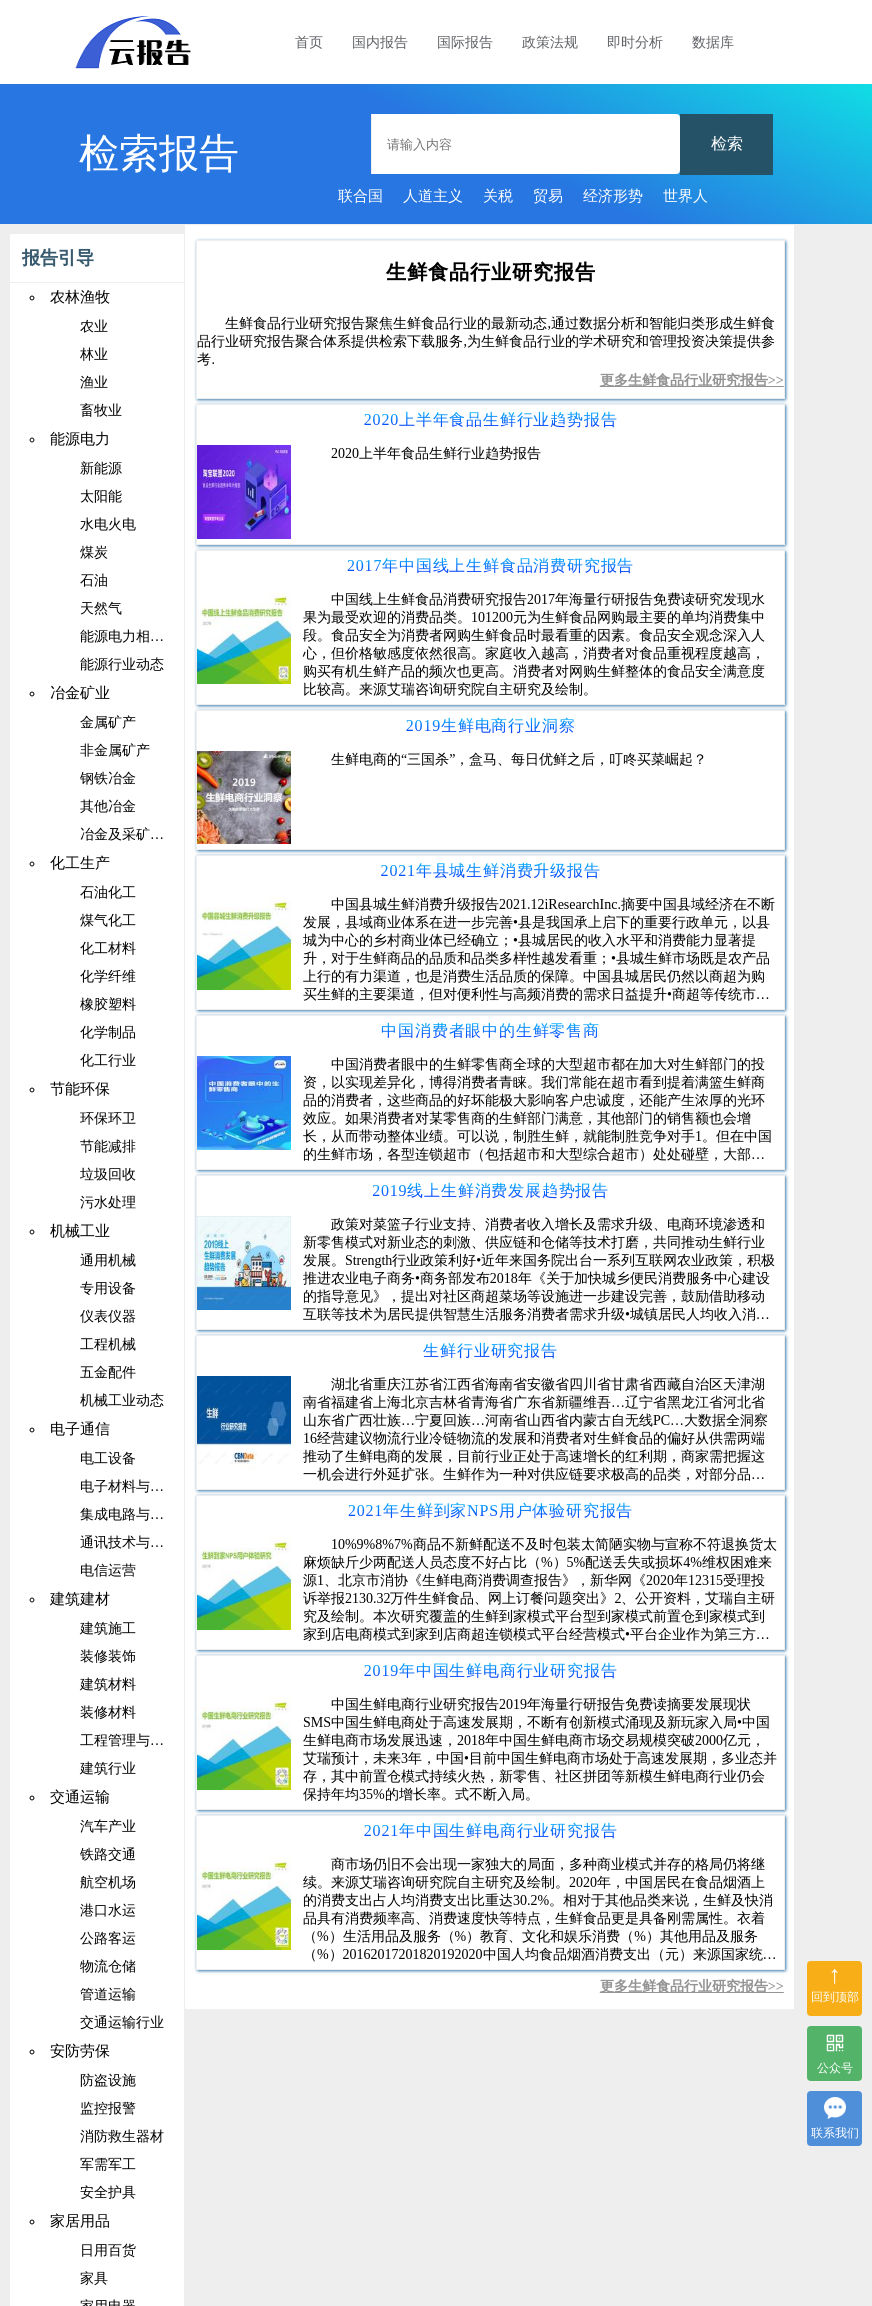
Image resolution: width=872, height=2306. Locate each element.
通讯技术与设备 (129, 1542)
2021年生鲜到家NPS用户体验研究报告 (490, 1510)
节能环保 (80, 1089)
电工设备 (108, 1458)
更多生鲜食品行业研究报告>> (692, 380)
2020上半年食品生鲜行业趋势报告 (491, 419)
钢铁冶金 (108, 778)
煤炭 (94, 552)
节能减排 (108, 1146)
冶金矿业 (80, 693)
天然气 (101, 608)
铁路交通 (108, 1854)
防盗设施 (108, 2080)
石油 (94, 580)
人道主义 (433, 196)
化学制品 (108, 1032)
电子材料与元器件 (136, 1486)
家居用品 (80, 2221)
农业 (94, 326)
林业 (94, 354)
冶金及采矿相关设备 (143, 834)
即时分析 (635, 42)
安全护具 (108, 2192)
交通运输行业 (122, 2022)
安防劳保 (80, 2051)
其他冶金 (108, 806)
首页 (309, 42)
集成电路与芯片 (129, 1514)
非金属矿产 (115, 750)
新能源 (101, 468)
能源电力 (80, 439)
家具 (94, 2278)
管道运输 (108, 1994)
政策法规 (550, 42)
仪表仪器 (108, 1316)
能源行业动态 (122, 664)
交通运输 (80, 1797)
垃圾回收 (108, 1174)
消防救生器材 (122, 2136)
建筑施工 (108, 1628)
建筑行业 (108, 1768)
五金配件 (108, 1372)
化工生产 (80, 863)
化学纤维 (108, 976)
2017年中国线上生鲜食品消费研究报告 (490, 565)
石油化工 (108, 892)
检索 (727, 143)
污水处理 (108, 1202)
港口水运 (108, 1910)
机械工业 (80, 1231)
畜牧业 (101, 410)
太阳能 (101, 496)
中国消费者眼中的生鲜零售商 (490, 1030)
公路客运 (108, 1938)
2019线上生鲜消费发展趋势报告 (490, 1190)
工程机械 (108, 1344)
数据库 (713, 42)
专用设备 (108, 1288)
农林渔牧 (80, 297)
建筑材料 (108, 1684)
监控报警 (108, 2108)
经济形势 (613, 196)
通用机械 (108, 1260)
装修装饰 (108, 1656)
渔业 (94, 382)
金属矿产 (108, 722)
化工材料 (108, 948)
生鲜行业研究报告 (490, 1350)
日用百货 (108, 2250)
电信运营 (108, 1570)
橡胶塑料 (108, 1004)
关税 (498, 196)
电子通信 (80, 1429)
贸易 (548, 196)
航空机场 (108, 1882)
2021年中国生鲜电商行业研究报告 (491, 1830)
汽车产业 (108, 1826)
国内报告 (380, 42)
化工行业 (108, 1060)
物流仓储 (108, 1966)
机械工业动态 (122, 1400)
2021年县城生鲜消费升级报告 (491, 870)
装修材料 (108, 1712)
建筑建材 (80, 1599)
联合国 (360, 196)
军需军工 (108, 2164)
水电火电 (108, 524)
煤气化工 (108, 920)
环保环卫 (108, 1118)
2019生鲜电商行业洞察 (491, 725)
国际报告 (465, 42)
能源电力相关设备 (136, 636)
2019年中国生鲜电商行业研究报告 (491, 1670)
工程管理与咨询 (129, 1740)
